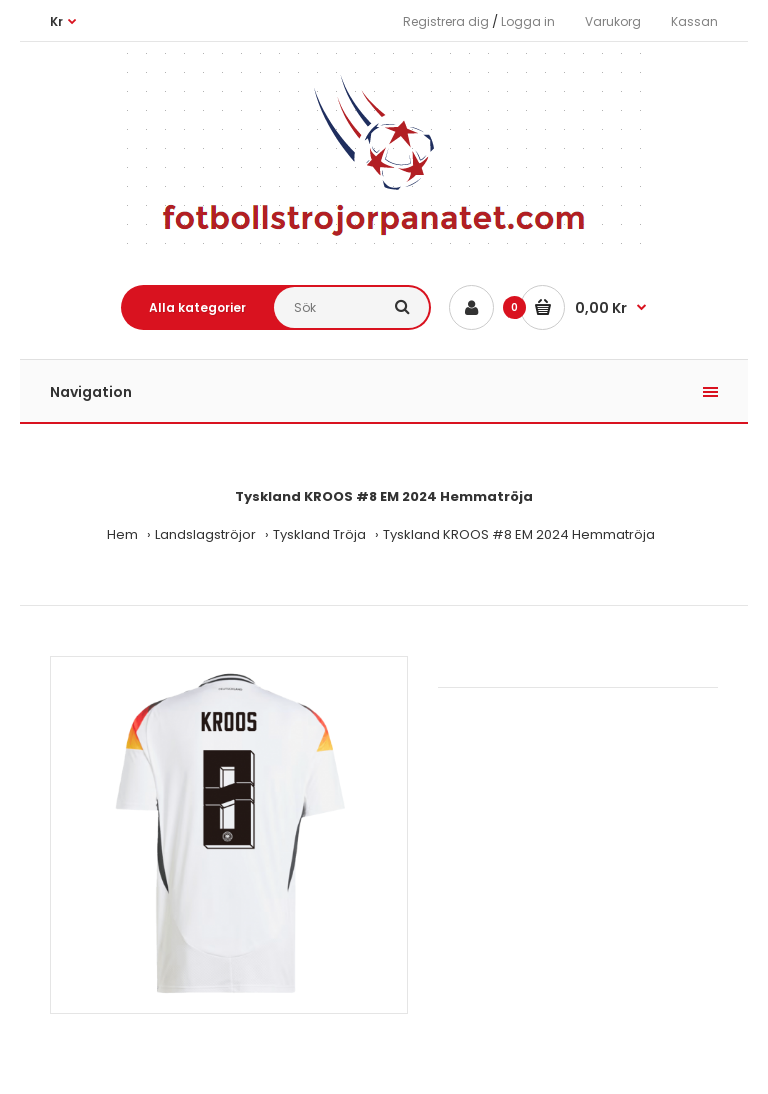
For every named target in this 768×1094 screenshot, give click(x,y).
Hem (122, 534)
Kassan (694, 21)
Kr (56, 21)
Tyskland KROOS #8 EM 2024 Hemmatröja (519, 534)
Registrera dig (446, 21)
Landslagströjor (205, 534)
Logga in (528, 21)
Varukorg (613, 21)
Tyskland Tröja (319, 534)
